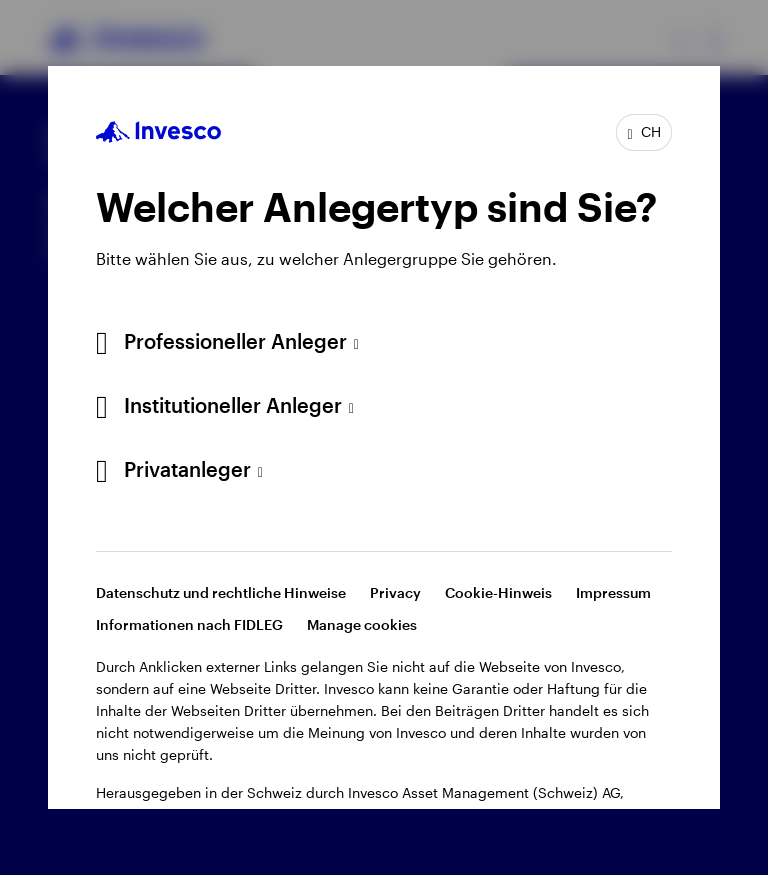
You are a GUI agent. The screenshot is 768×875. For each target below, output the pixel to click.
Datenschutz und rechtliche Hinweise (221, 592)
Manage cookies (362, 624)
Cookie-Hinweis (498, 592)
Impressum (613, 592)
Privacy (395, 592)
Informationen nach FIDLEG (189, 624)
